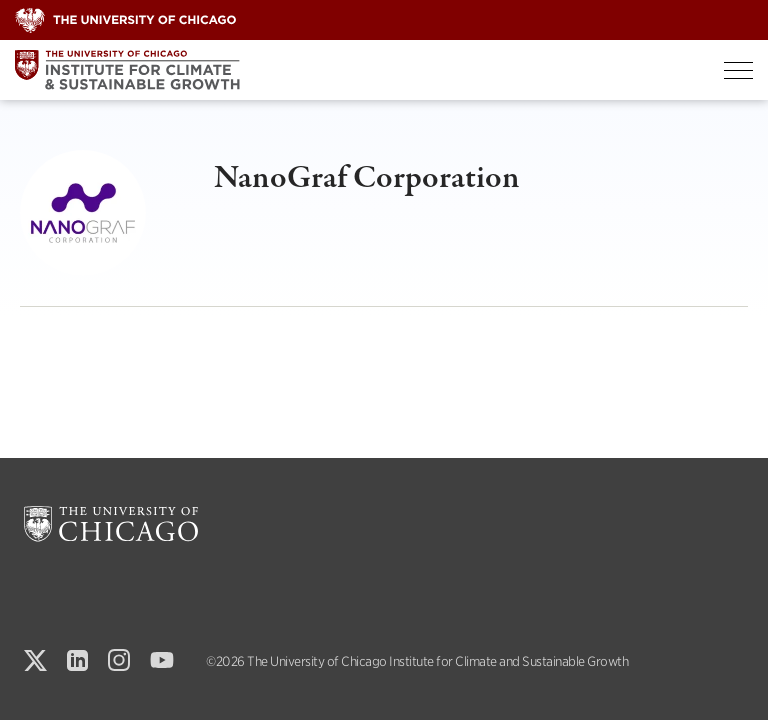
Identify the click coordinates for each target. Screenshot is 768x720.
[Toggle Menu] (738, 70)
